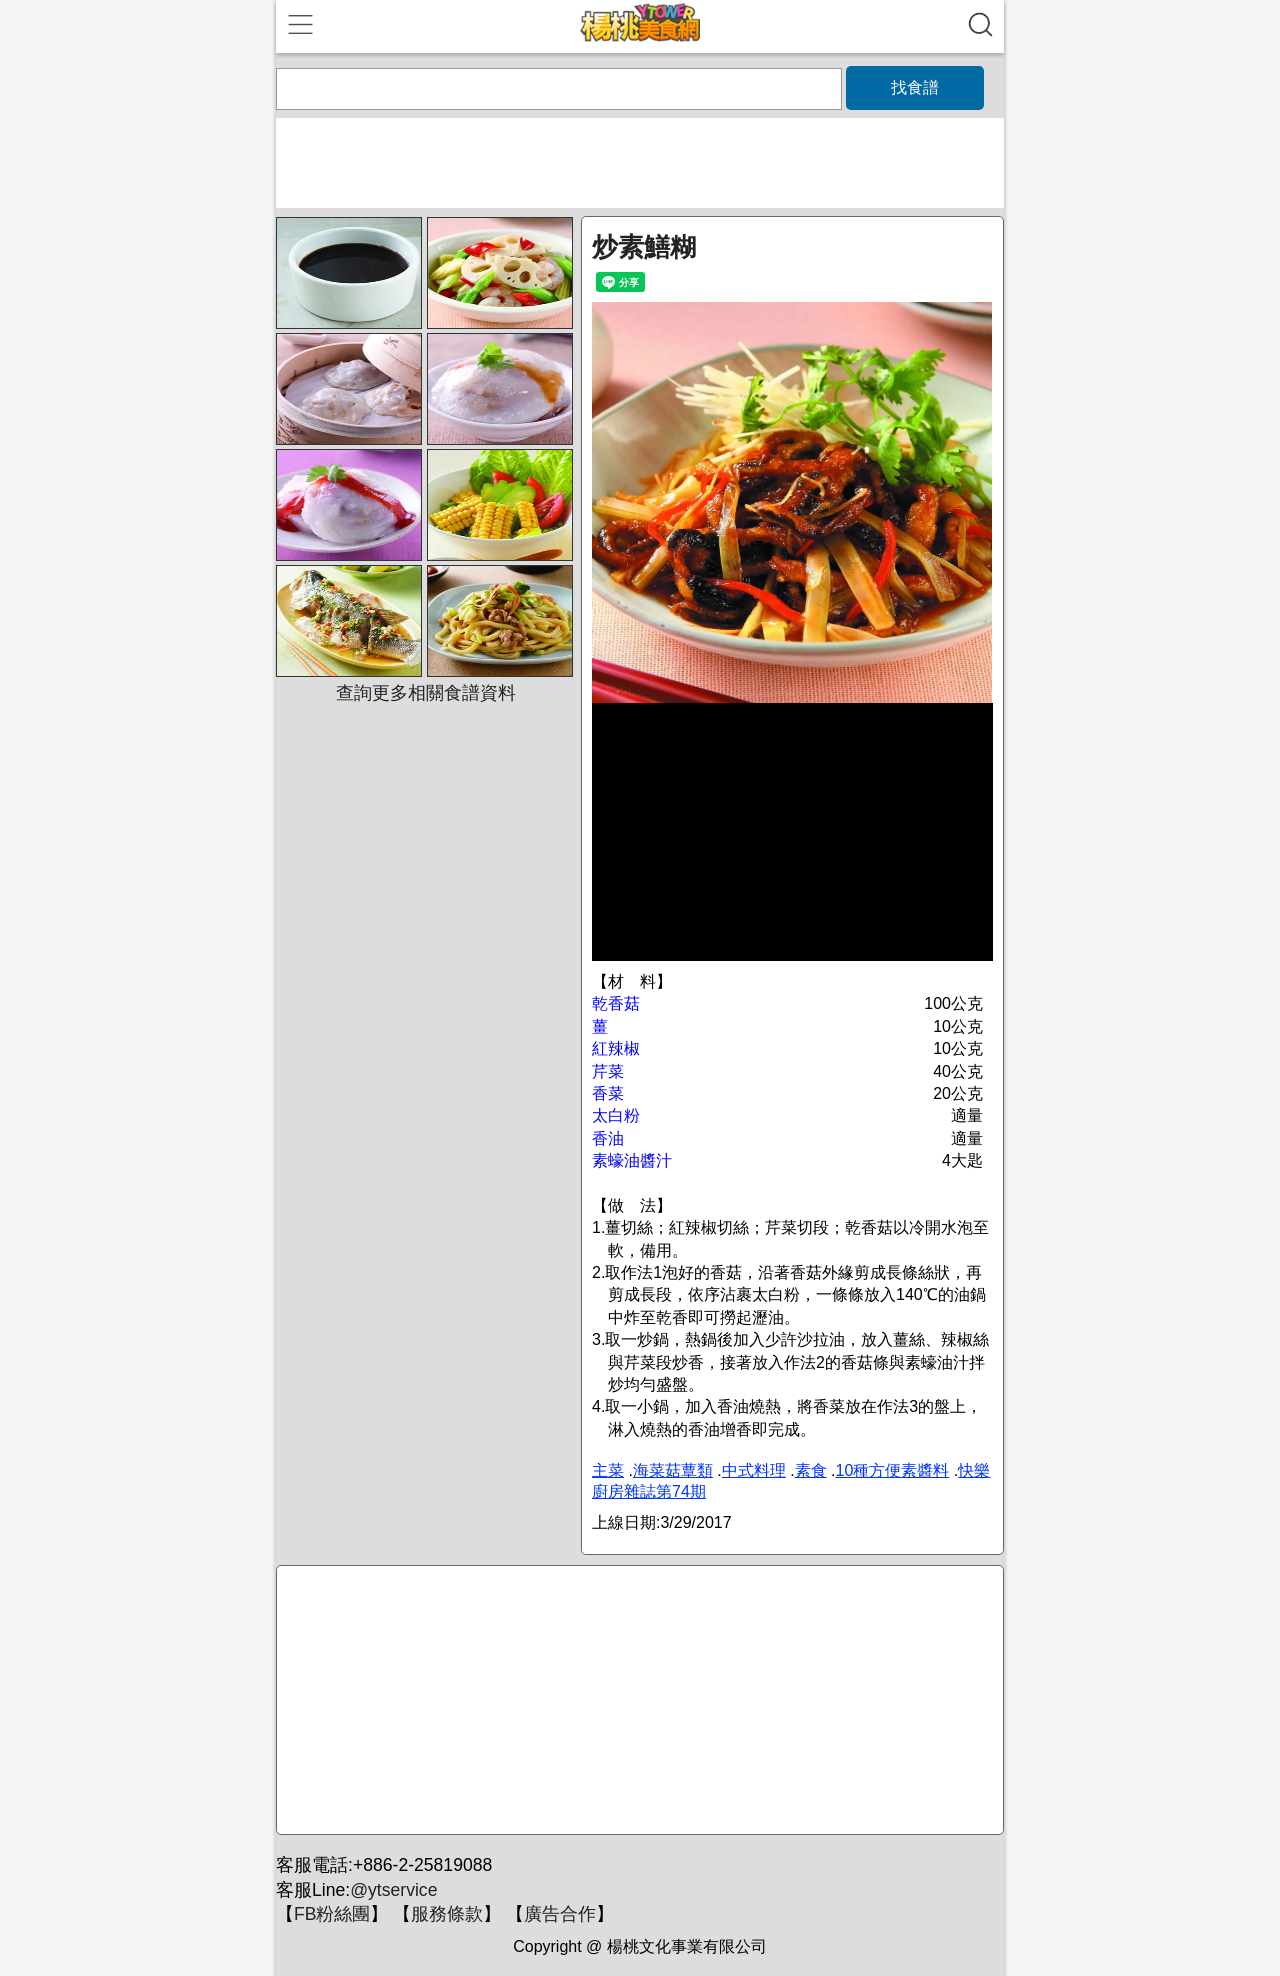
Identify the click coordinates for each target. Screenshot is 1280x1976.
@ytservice (393, 1890)
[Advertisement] (637, 1701)
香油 (608, 1138)
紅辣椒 (616, 1048)
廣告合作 (560, 1914)
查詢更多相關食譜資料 (426, 693)
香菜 (608, 1093)
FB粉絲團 (332, 1914)
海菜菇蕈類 (673, 1470)
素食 (811, 1470)
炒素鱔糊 (644, 247)
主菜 (608, 1470)
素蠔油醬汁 (632, 1160)
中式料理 (754, 1470)
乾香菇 (616, 1003)
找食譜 (915, 87)
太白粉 (616, 1115)
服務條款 (447, 1914)
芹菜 (608, 1071)
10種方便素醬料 (893, 1470)
